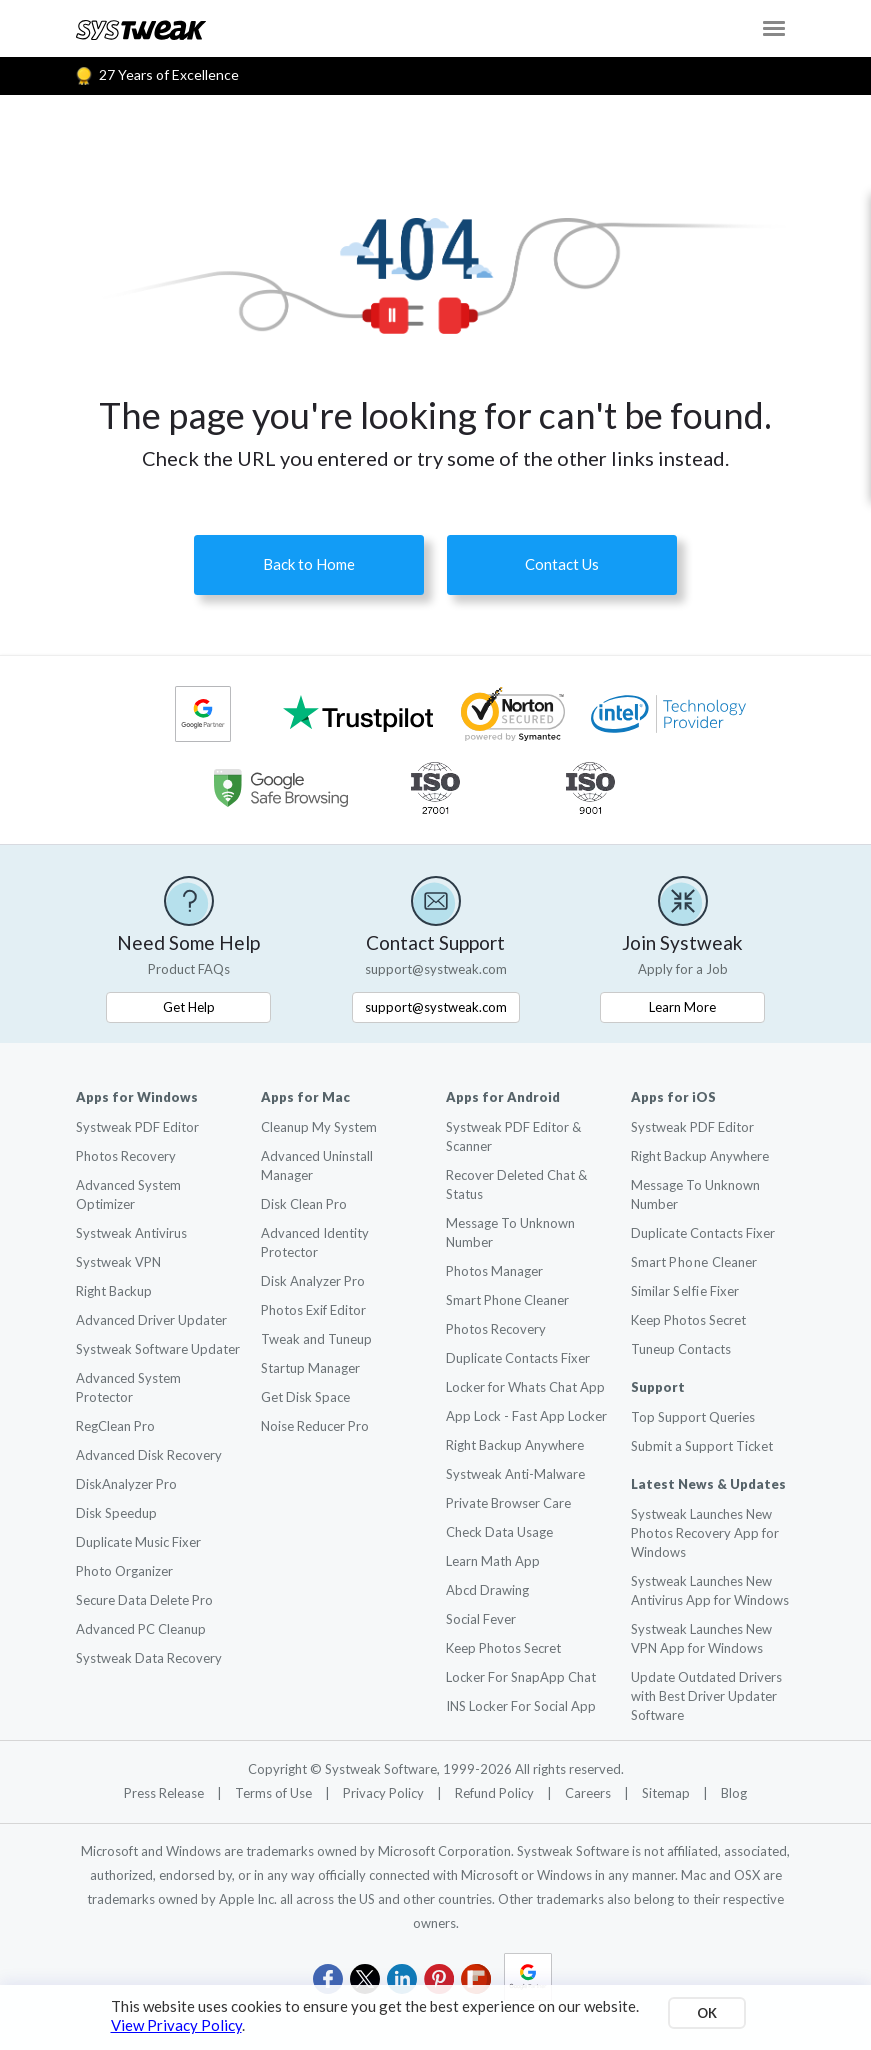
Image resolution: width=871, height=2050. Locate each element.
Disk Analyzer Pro (313, 1281)
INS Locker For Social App (521, 1706)
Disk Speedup (116, 1513)
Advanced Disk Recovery (149, 1455)
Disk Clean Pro (304, 1204)
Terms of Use (275, 1793)
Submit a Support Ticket (702, 1446)
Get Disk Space (305, 1397)
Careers (589, 1793)
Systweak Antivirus (131, 1233)
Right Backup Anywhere (515, 1445)
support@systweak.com (436, 1007)
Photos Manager (494, 1271)
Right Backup (114, 1291)
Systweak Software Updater (158, 1349)
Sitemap (667, 1793)
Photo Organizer (124, 1571)
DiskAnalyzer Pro (126, 1484)
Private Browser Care (508, 1503)
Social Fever (481, 1619)
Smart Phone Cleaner (507, 1300)
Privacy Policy (385, 1793)
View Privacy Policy (176, 2025)
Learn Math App (493, 1561)
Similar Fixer (685, 1291)
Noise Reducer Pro (315, 1426)
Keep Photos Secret (503, 1648)
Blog (734, 1793)
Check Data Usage (499, 1532)
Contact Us (562, 564)
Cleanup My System (319, 1127)
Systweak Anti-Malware (515, 1474)
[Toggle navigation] (774, 28)
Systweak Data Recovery (149, 1658)
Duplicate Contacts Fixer (518, 1358)
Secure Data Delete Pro (144, 1600)
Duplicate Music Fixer (138, 1542)
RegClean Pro (115, 1426)
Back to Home (309, 564)
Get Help (189, 1007)
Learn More (682, 1007)
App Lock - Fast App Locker (526, 1416)
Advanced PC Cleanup (141, 1629)
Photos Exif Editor (313, 1310)
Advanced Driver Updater (151, 1320)
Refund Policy (496, 1793)
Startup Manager (310, 1368)
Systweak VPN (118, 1262)
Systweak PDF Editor (137, 1127)
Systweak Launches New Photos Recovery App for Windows (705, 1533)
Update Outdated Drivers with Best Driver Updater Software (706, 1696)
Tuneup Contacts (681, 1349)
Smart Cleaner (694, 1262)
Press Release (165, 1793)
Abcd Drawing (487, 1590)
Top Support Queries (693, 1417)
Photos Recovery (126, 1156)
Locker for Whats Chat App (525, 1387)
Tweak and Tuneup (316, 1339)
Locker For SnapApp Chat (521, 1677)
